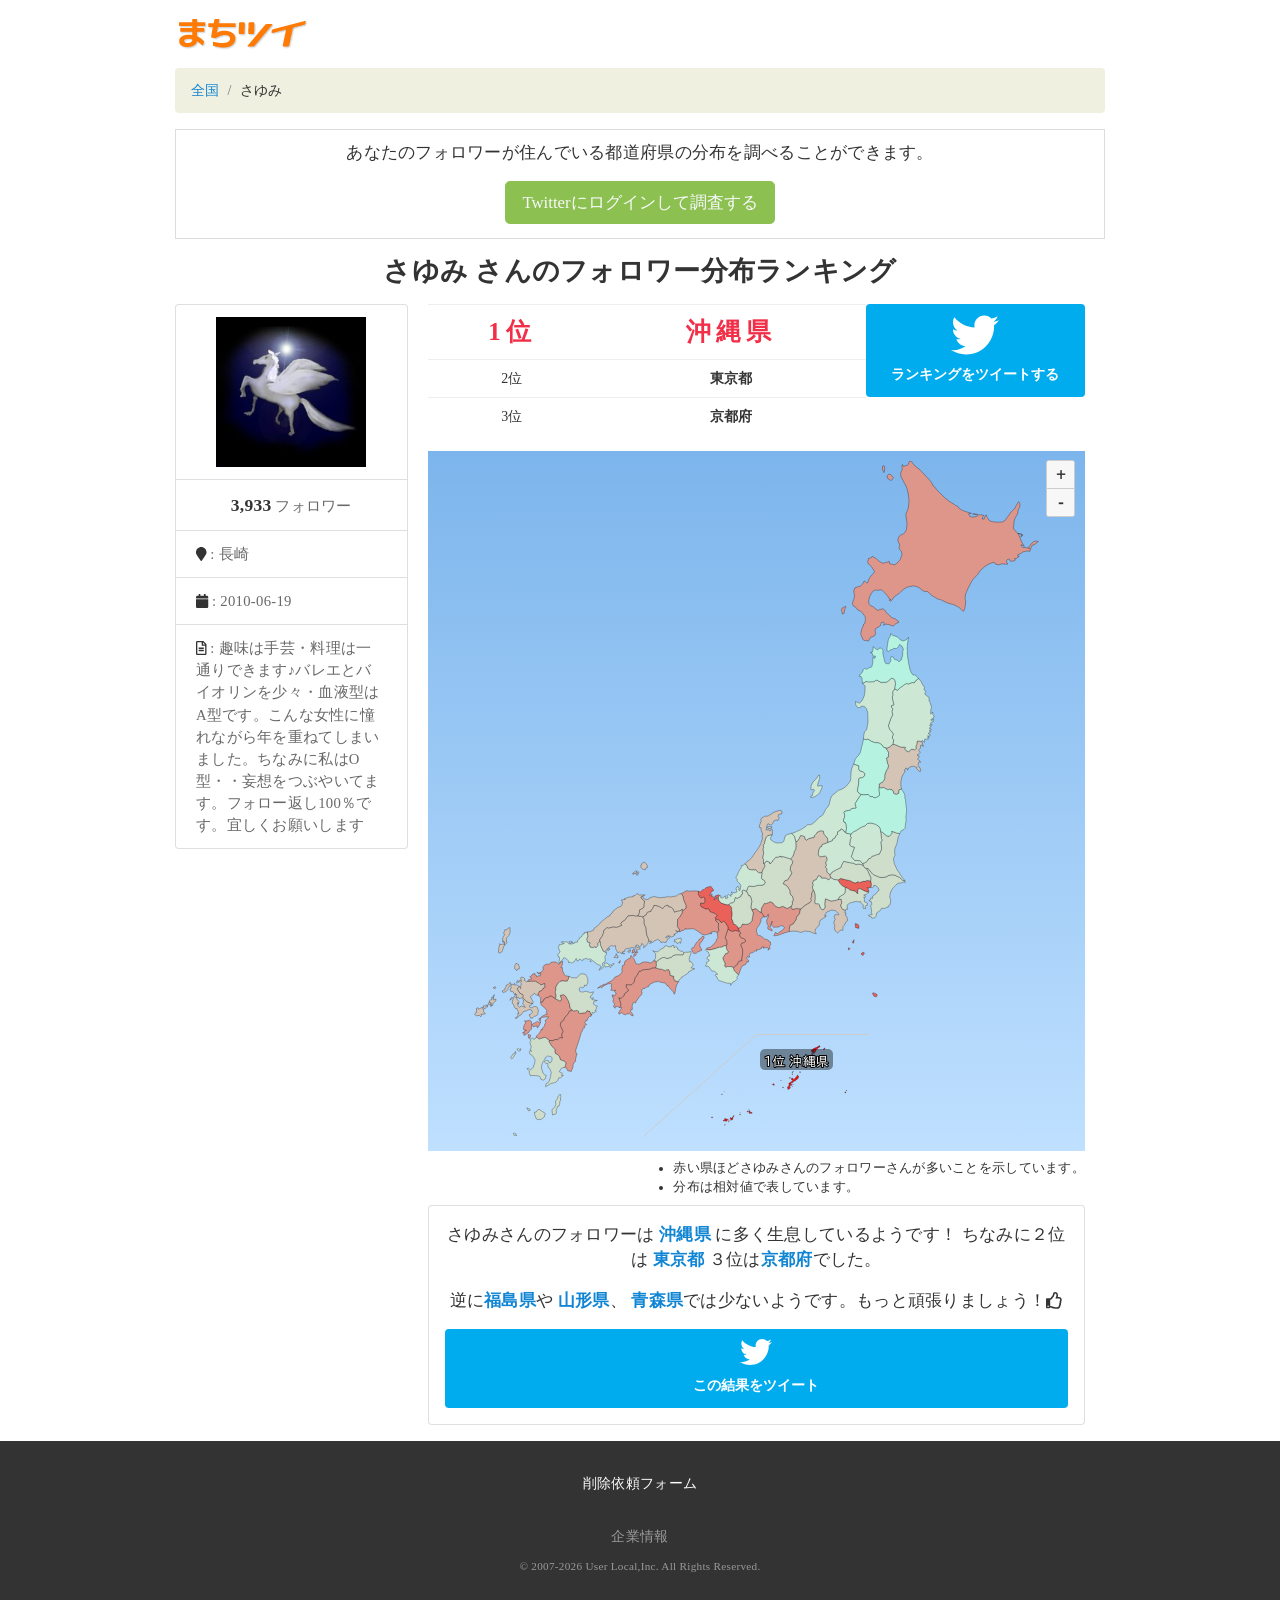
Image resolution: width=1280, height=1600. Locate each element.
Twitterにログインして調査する (639, 202)
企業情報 (639, 1536)
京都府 (787, 1259)
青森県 (657, 1300)
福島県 (510, 1300)
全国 (205, 90)
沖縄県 (685, 1234)
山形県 (584, 1300)
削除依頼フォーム (640, 1483)
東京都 (679, 1259)
